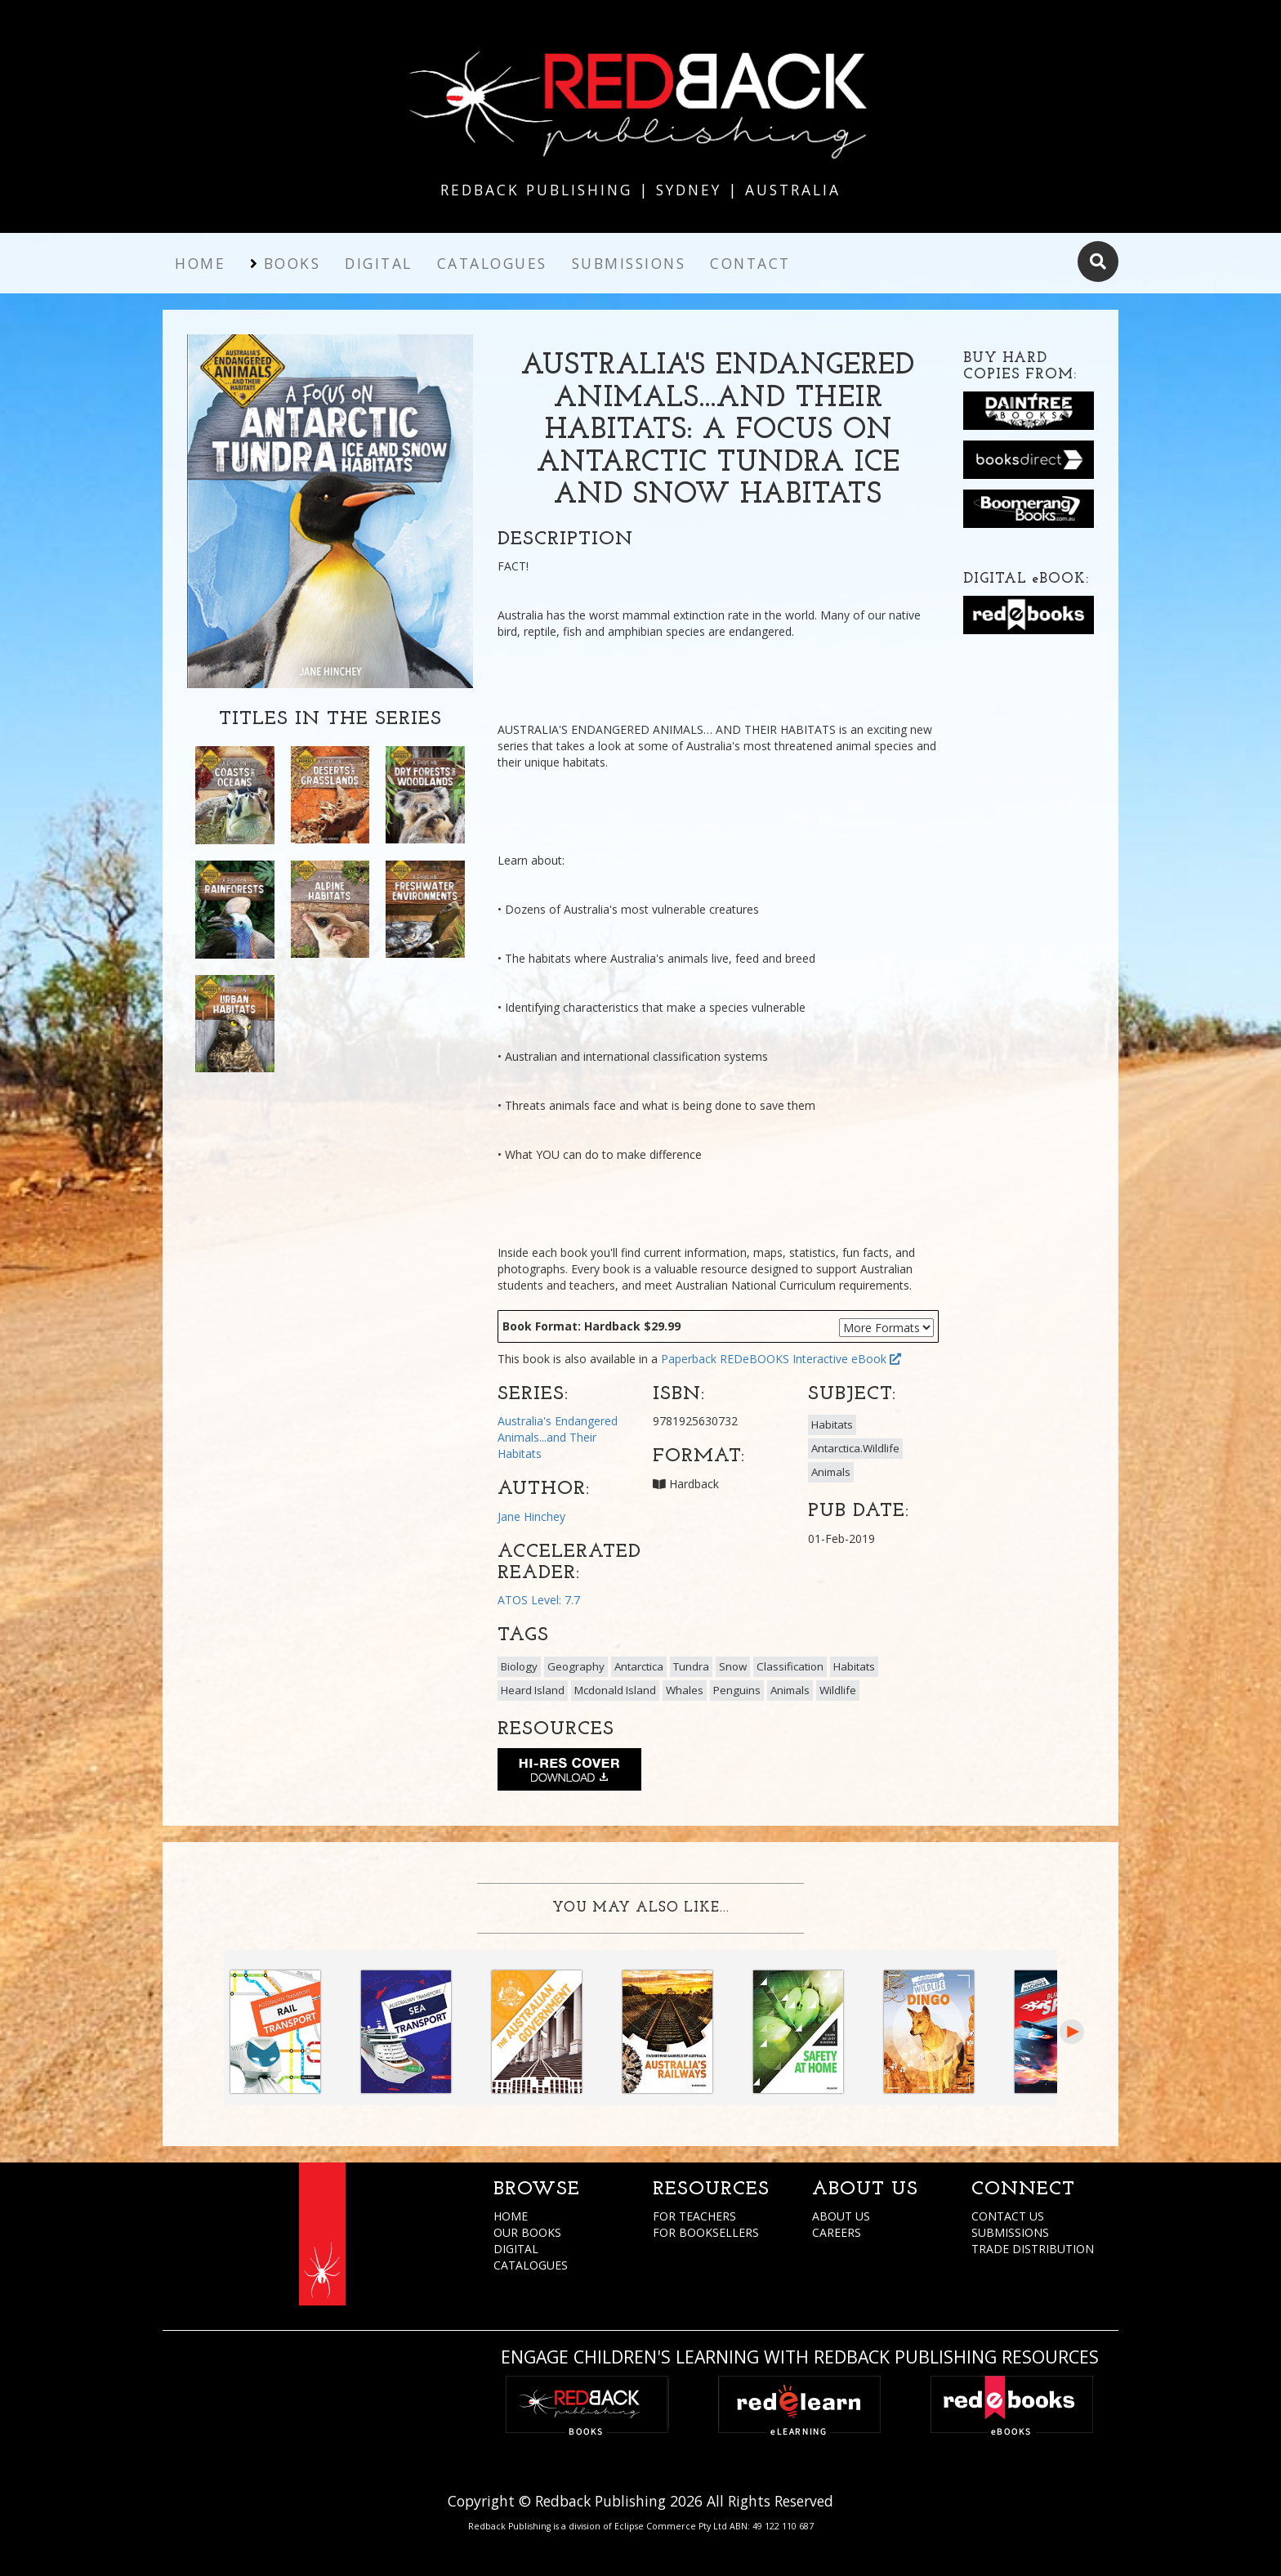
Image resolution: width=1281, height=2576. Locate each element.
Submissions (629, 263)
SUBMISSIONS (1010, 2232)
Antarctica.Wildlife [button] (855, 1448)
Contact (750, 263)
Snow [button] (733, 1666)
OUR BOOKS (527, 2232)
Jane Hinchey (531, 1516)
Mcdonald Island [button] (615, 1690)
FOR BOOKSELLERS (706, 2232)
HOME (510, 2216)
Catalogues (492, 263)
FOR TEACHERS (694, 2216)
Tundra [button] (691, 1666)
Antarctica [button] (638, 1666)
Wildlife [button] (837, 1690)
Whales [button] (684, 1690)
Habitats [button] (832, 1424)
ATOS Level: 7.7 (539, 1600)
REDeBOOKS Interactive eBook (810, 1358)
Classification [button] (790, 1666)
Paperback (688, 1358)
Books (292, 263)
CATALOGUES (530, 2265)
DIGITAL (515, 2248)
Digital (379, 263)
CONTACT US (1007, 2216)
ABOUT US (841, 2216)
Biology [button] (519, 1666)
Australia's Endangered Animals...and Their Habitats (558, 1437)
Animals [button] (830, 1472)
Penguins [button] (737, 1690)
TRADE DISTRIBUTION (1032, 2248)
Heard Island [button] (533, 1690)
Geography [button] (576, 1666)
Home (200, 263)
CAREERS (836, 2232)
